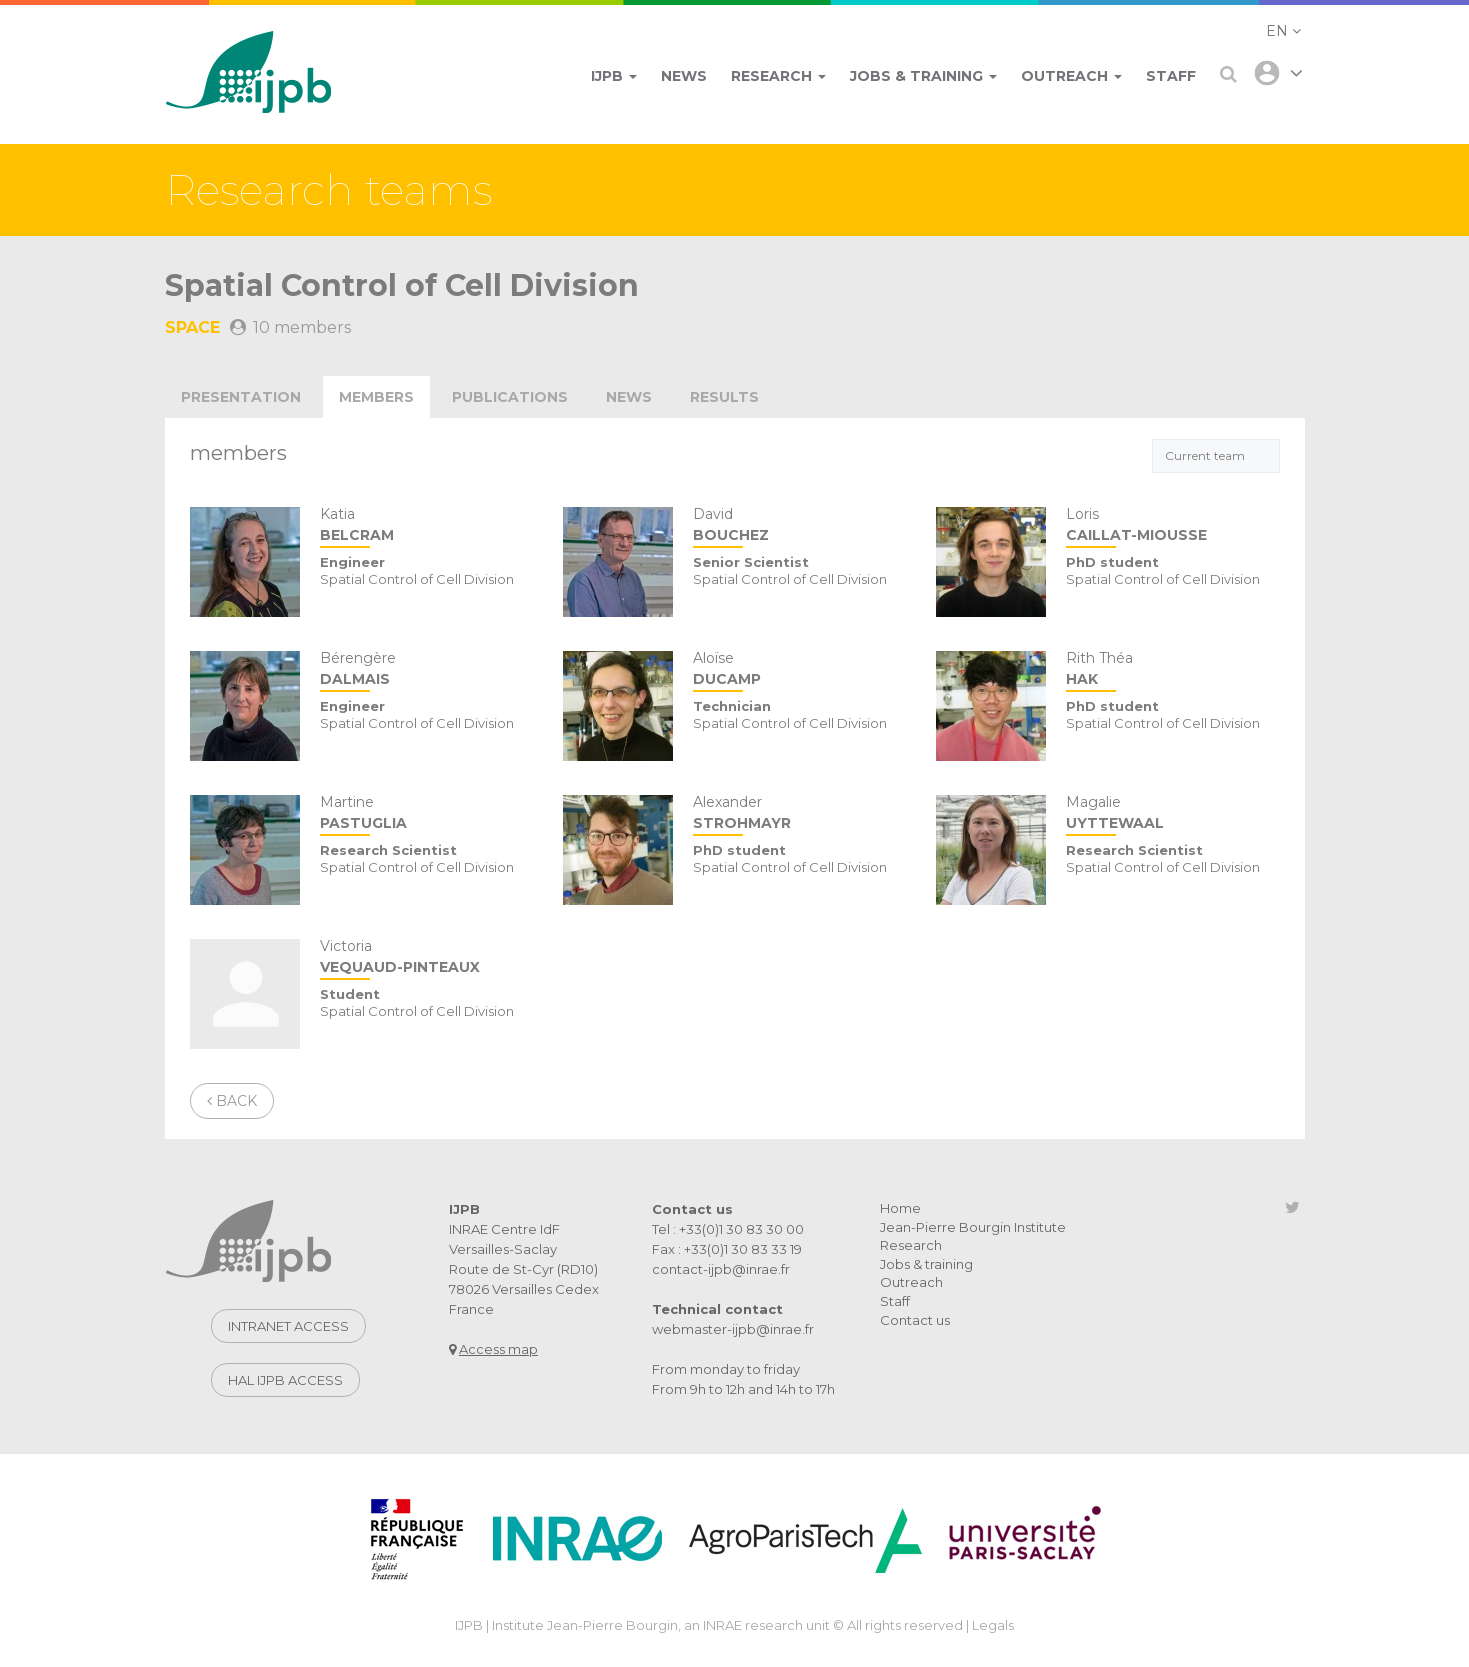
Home (900, 1208)
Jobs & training (926, 1264)
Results (724, 397)
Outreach (911, 1282)
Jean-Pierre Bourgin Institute (973, 1227)
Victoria (426, 958)
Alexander (799, 814)
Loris (1172, 526)
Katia (426, 526)
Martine (426, 814)
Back (232, 1101)
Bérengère (426, 670)
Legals (993, 1625)
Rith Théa (1172, 670)
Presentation (241, 397)
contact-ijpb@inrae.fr (721, 1269)
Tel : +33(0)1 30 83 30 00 (728, 1229)
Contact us (915, 1320)
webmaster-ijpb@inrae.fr (733, 1329)
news (629, 397)
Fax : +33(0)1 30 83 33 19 (727, 1249)
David (799, 526)
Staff (895, 1301)
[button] (1283, 31)
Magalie (1172, 814)
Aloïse (799, 670)
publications (510, 397)
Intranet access (288, 1326)
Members (376, 397)
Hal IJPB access (285, 1380)
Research (911, 1245)
